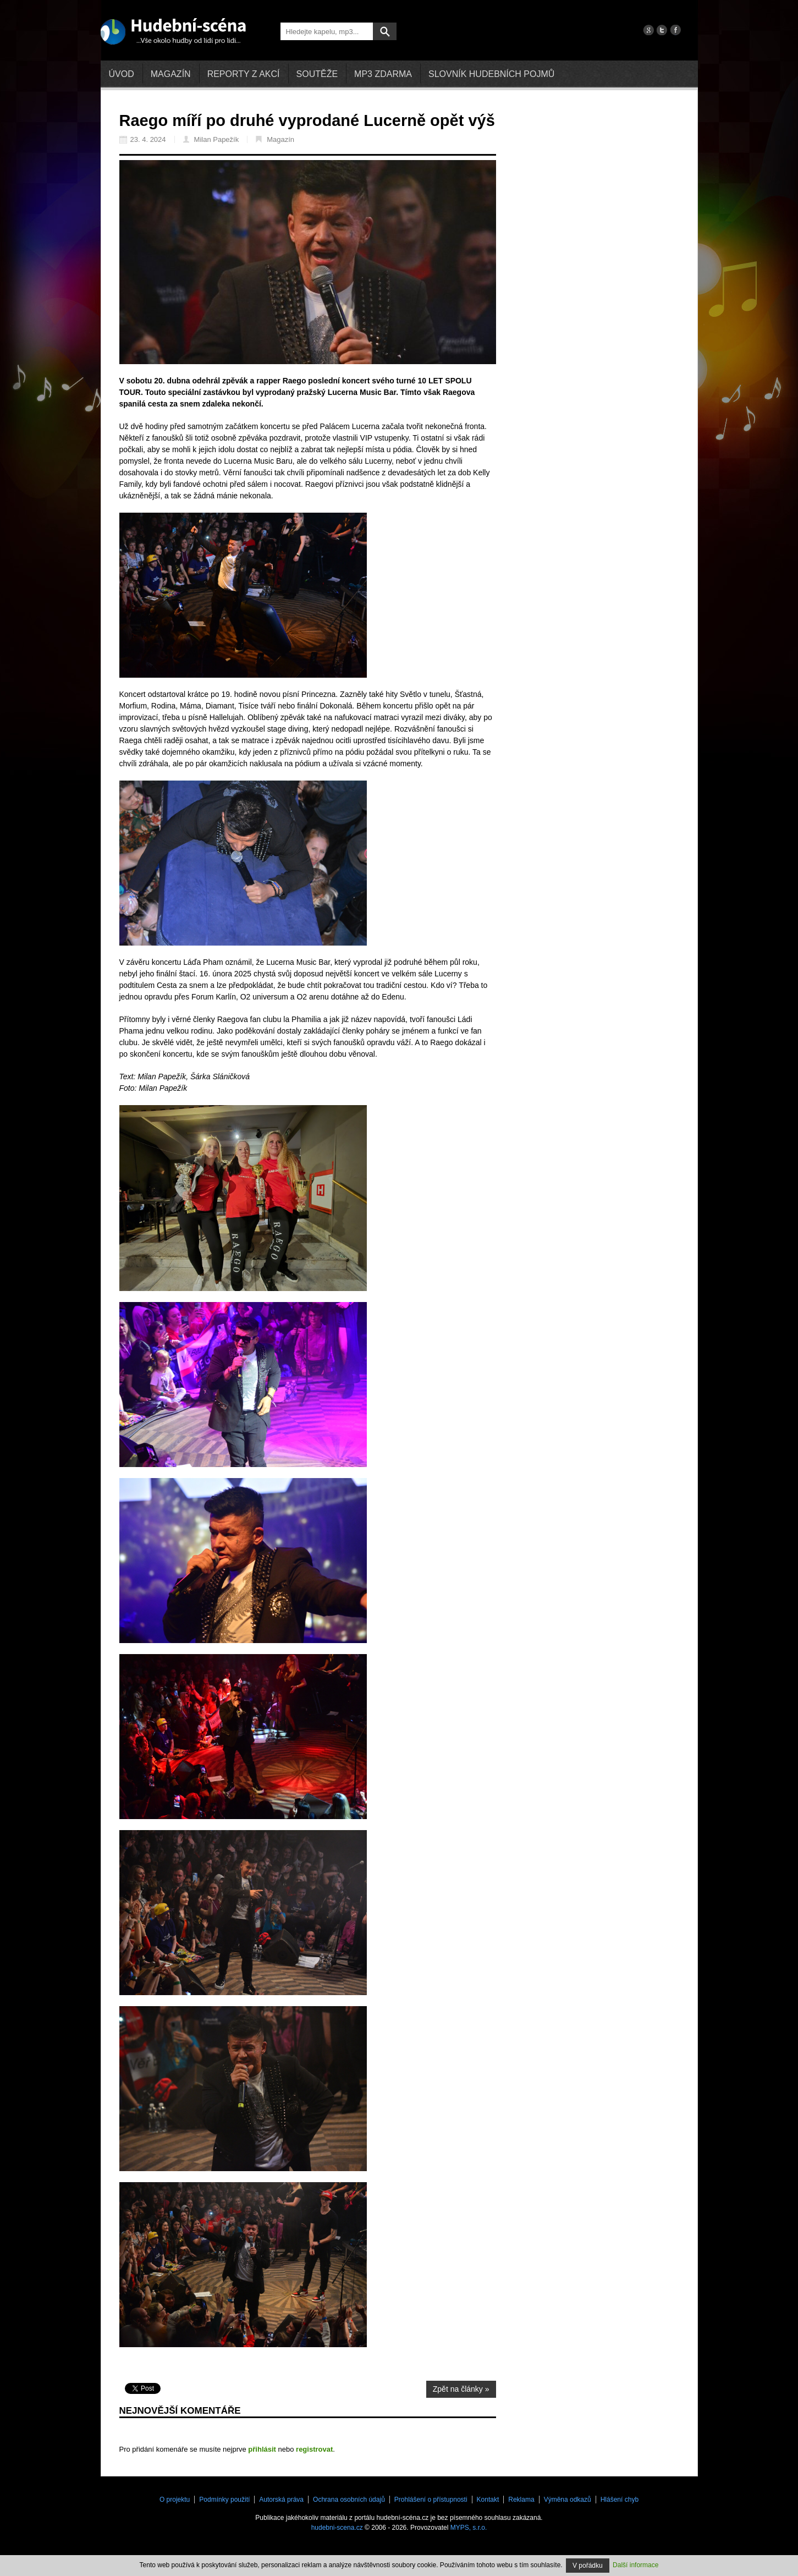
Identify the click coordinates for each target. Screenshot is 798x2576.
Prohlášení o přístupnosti (430, 2499)
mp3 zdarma (383, 74)
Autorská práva (281, 2499)
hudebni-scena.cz (337, 2527)
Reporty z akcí (243, 74)
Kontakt (488, 2499)
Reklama (521, 2499)
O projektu (174, 2499)
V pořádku (588, 2565)
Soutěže (317, 74)
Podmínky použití (224, 2499)
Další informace (635, 2565)
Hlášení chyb (620, 2499)
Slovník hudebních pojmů (491, 74)
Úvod (121, 74)
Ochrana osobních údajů (349, 2499)
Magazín (171, 74)
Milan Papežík (211, 139)
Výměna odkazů (567, 2499)
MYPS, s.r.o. (468, 2527)
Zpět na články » (461, 2389)
